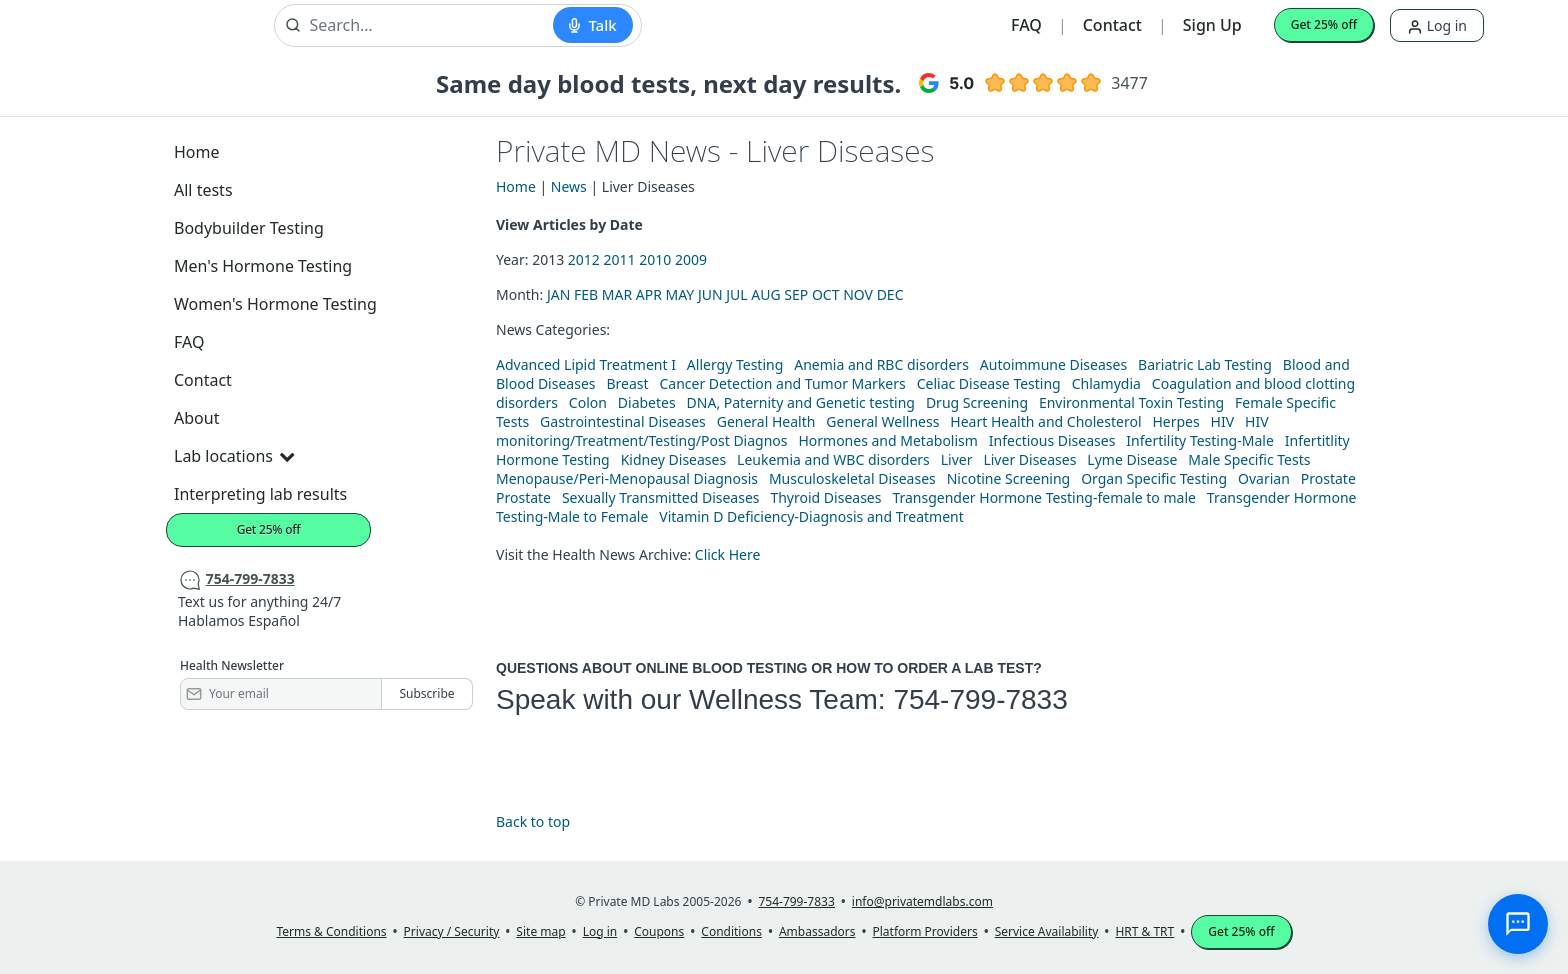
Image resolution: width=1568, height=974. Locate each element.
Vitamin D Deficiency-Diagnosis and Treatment (813, 516)
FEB (586, 294)
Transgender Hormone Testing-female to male (1044, 497)
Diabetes (647, 402)
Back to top (533, 821)
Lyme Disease (1132, 459)
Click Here (728, 554)
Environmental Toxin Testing (1131, 402)
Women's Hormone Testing (275, 304)
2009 (691, 259)
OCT (826, 294)
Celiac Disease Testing (989, 383)
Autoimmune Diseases (1053, 364)
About (196, 418)
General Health (766, 421)
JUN (710, 294)
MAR (617, 294)
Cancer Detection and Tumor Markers (782, 383)
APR (649, 294)
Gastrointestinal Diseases (623, 421)
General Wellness (882, 421)
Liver (957, 459)
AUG (765, 294)
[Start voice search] (592, 25)
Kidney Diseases (674, 459)
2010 (655, 259)
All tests (203, 190)
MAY (680, 294)
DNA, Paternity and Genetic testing (801, 402)
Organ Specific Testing (1154, 478)
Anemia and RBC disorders (881, 364)
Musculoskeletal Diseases (852, 478)
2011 (620, 259)
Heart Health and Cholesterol (1045, 421)
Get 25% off (1324, 24)
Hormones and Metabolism (887, 440)
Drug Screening (977, 402)
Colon (588, 402)
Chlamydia (1106, 383)
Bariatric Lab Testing (1205, 364)
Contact (1112, 25)
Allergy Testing (735, 364)
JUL (736, 294)
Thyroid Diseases (825, 497)
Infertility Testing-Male (1200, 440)
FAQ (1026, 25)
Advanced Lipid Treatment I (586, 364)
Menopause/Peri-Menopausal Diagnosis (627, 478)
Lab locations (234, 456)
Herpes (1175, 421)
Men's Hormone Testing (263, 266)
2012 (584, 259)
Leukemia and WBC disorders (833, 459)
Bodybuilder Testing (249, 228)
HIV (1223, 421)
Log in (1437, 25)
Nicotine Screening (1009, 478)
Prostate (1328, 478)
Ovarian (1264, 478)
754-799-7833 (980, 699)
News (569, 186)
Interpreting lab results (260, 494)
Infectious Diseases (1052, 440)
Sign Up (1212, 25)
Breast (627, 383)
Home (197, 152)
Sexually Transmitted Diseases (661, 497)
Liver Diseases (1029, 459)
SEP (796, 294)
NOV (858, 294)
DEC (890, 294)
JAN (558, 294)
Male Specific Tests (1249, 459)
